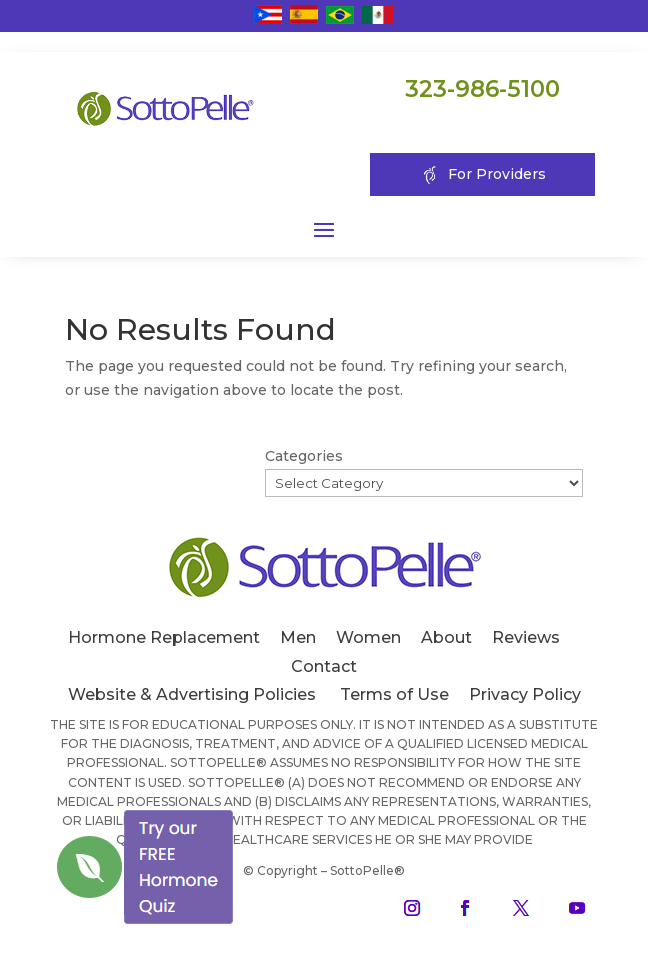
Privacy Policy (525, 694)
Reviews (526, 637)
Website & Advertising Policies (192, 694)
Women (368, 637)
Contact (324, 666)
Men (298, 637)
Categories (304, 456)
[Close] (234, 810)
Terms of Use (394, 694)
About (446, 637)
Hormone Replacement (164, 637)
